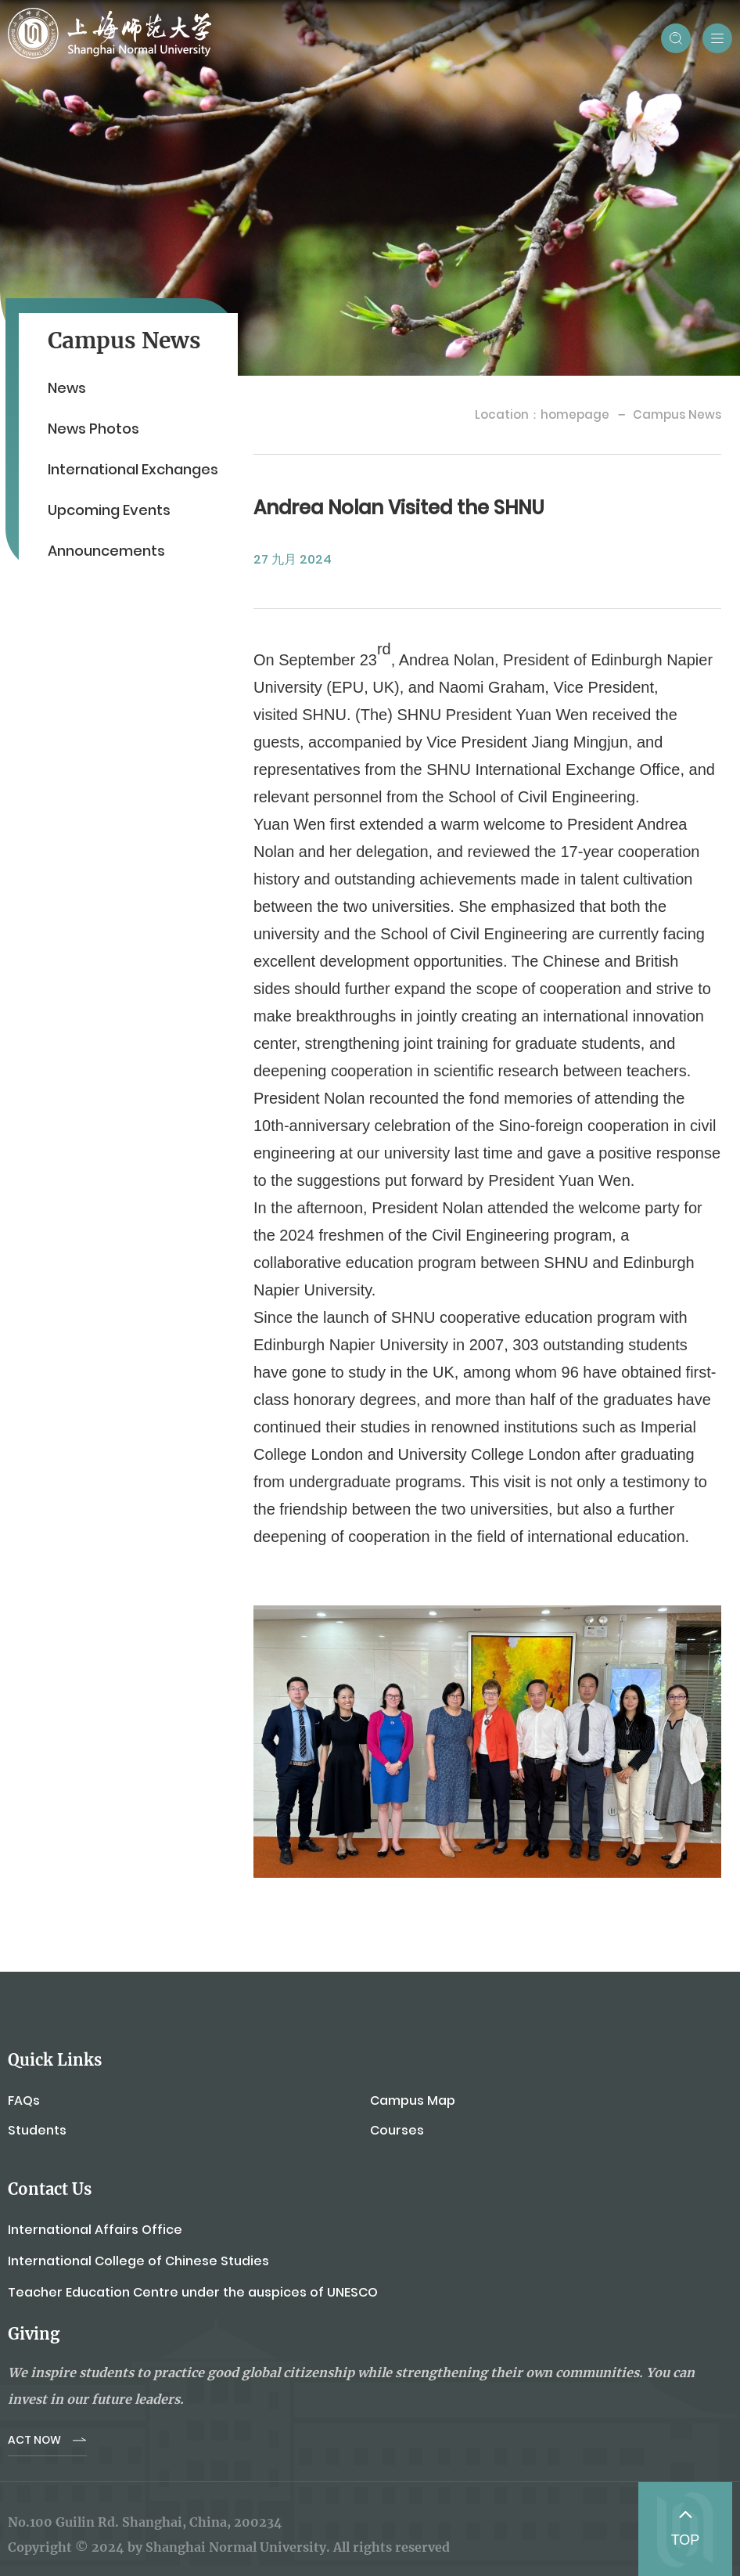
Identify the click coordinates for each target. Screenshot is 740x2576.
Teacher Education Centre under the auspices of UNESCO (193, 2292)
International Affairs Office (95, 2230)
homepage (575, 414)
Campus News (677, 414)
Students (37, 2130)
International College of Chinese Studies (138, 2261)
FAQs (24, 2100)
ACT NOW (34, 2440)
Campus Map (412, 2100)
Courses (397, 2130)
